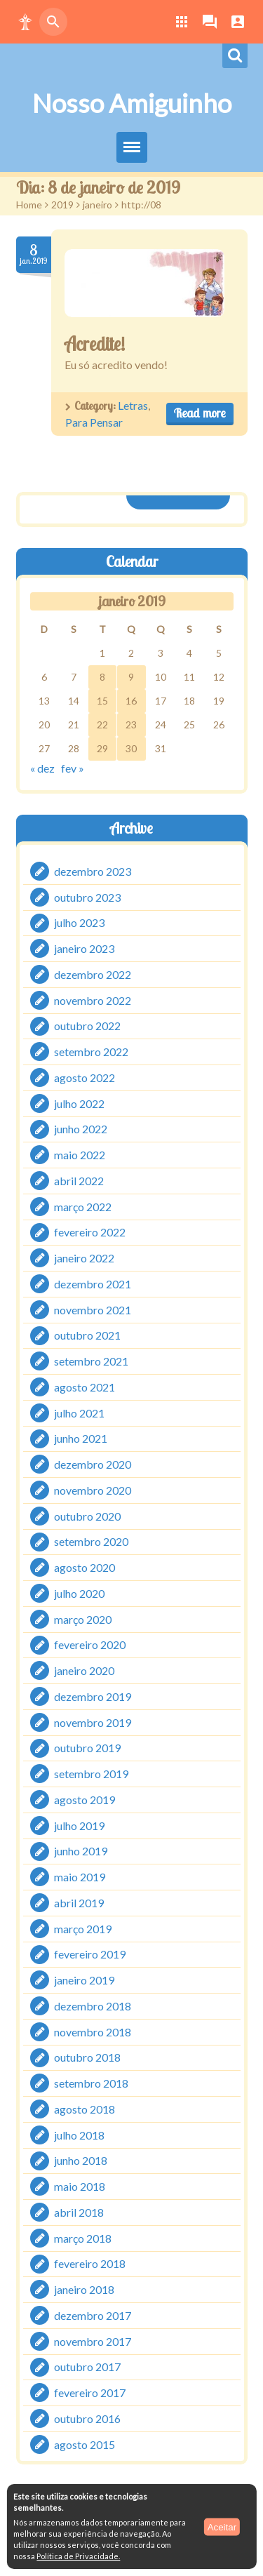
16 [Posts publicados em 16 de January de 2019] (131, 701)
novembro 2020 (92, 1490)
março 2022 (83, 1206)
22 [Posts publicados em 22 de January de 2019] (102, 724)
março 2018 (83, 2238)
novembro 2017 (92, 2341)
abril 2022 (79, 1180)
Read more (200, 413)
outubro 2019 (87, 1747)
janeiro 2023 (84, 948)
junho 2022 (80, 1128)
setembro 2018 (91, 2083)
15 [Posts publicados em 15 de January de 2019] (102, 701)
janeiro (97, 205)
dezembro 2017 (92, 2315)
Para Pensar (94, 422)
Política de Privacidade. (78, 2556)
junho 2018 (80, 2160)
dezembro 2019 (92, 1696)
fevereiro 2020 (90, 1644)
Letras (133, 405)
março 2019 (83, 1928)
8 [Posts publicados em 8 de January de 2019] (102, 677)
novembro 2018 (92, 2031)
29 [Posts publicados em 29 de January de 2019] (102, 748)
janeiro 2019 (84, 1980)
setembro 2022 (91, 1051)
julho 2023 (79, 922)
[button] (25, 22)
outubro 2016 (87, 2418)
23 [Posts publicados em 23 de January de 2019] (131, 724)
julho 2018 (79, 2135)
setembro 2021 (91, 1361)
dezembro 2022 (92, 974)
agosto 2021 (84, 1387)
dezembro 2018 (92, 2006)
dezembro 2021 (92, 1283)
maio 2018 (79, 2186)
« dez (42, 768)
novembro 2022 (92, 1000)
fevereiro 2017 (90, 2392)
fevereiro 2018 (90, 2263)
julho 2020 (79, 1593)
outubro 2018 (87, 2057)
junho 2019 (80, 1850)
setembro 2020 (91, 1541)
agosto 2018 (84, 2109)
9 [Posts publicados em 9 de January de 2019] (131, 677)
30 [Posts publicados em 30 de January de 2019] (131, 748)
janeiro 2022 (84, 1257)
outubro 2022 (87, 1025)
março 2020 (83, 1619)
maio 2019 (79, 1876)
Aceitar (222, 2526)
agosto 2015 (84, 2444)
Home (29, 205)
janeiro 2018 (84, 2289)
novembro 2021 (92, 1309)
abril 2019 (79, 1902)
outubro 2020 (87, 1516)
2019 (62, 205)
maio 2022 (79, 1154)
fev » (72, 768)
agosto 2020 (84, 1567)
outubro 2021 (87, 1335)
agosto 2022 (84, 1077)
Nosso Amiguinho (131, 103)
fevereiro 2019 (90, 1954)
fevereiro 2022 (90, 1232)
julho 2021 (79, 1413)
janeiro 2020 (84, 1670)
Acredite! (95, 344)
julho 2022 (79, 1103)
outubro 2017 (87, 2366)
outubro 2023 (87, 897)
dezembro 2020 (92, 1464)
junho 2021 (80, 1438)
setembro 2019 (91, 1773)
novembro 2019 (92, 1722)
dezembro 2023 (92, 871)
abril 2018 (79, 2212)
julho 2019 (79, 1825)
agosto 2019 (84, 1799)
